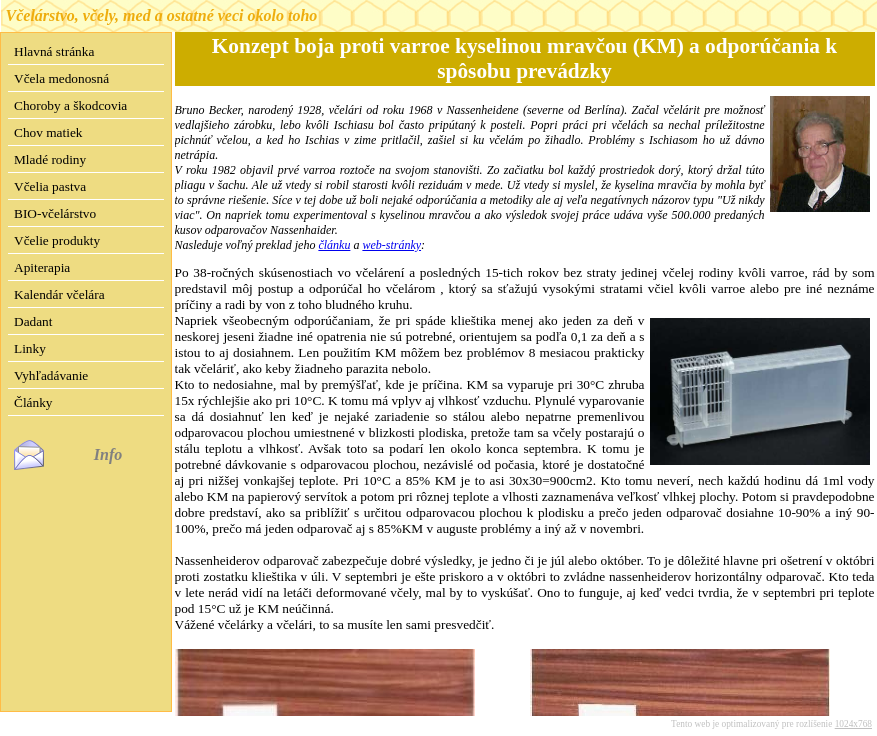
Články (33, 402)
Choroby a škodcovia (70, 105)
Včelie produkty (57, 240)
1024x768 (853, 724)
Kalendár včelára (59, 294)
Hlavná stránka (54, 51)
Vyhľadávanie (51, 375)
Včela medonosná (61, 78)
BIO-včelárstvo (55, 213)
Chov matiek (48, 132)
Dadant (33, 321)
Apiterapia (42, 267)
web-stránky (391, 245)
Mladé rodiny (50, 159)
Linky (30, 348)
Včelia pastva (50, 186)
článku (334, 245)
